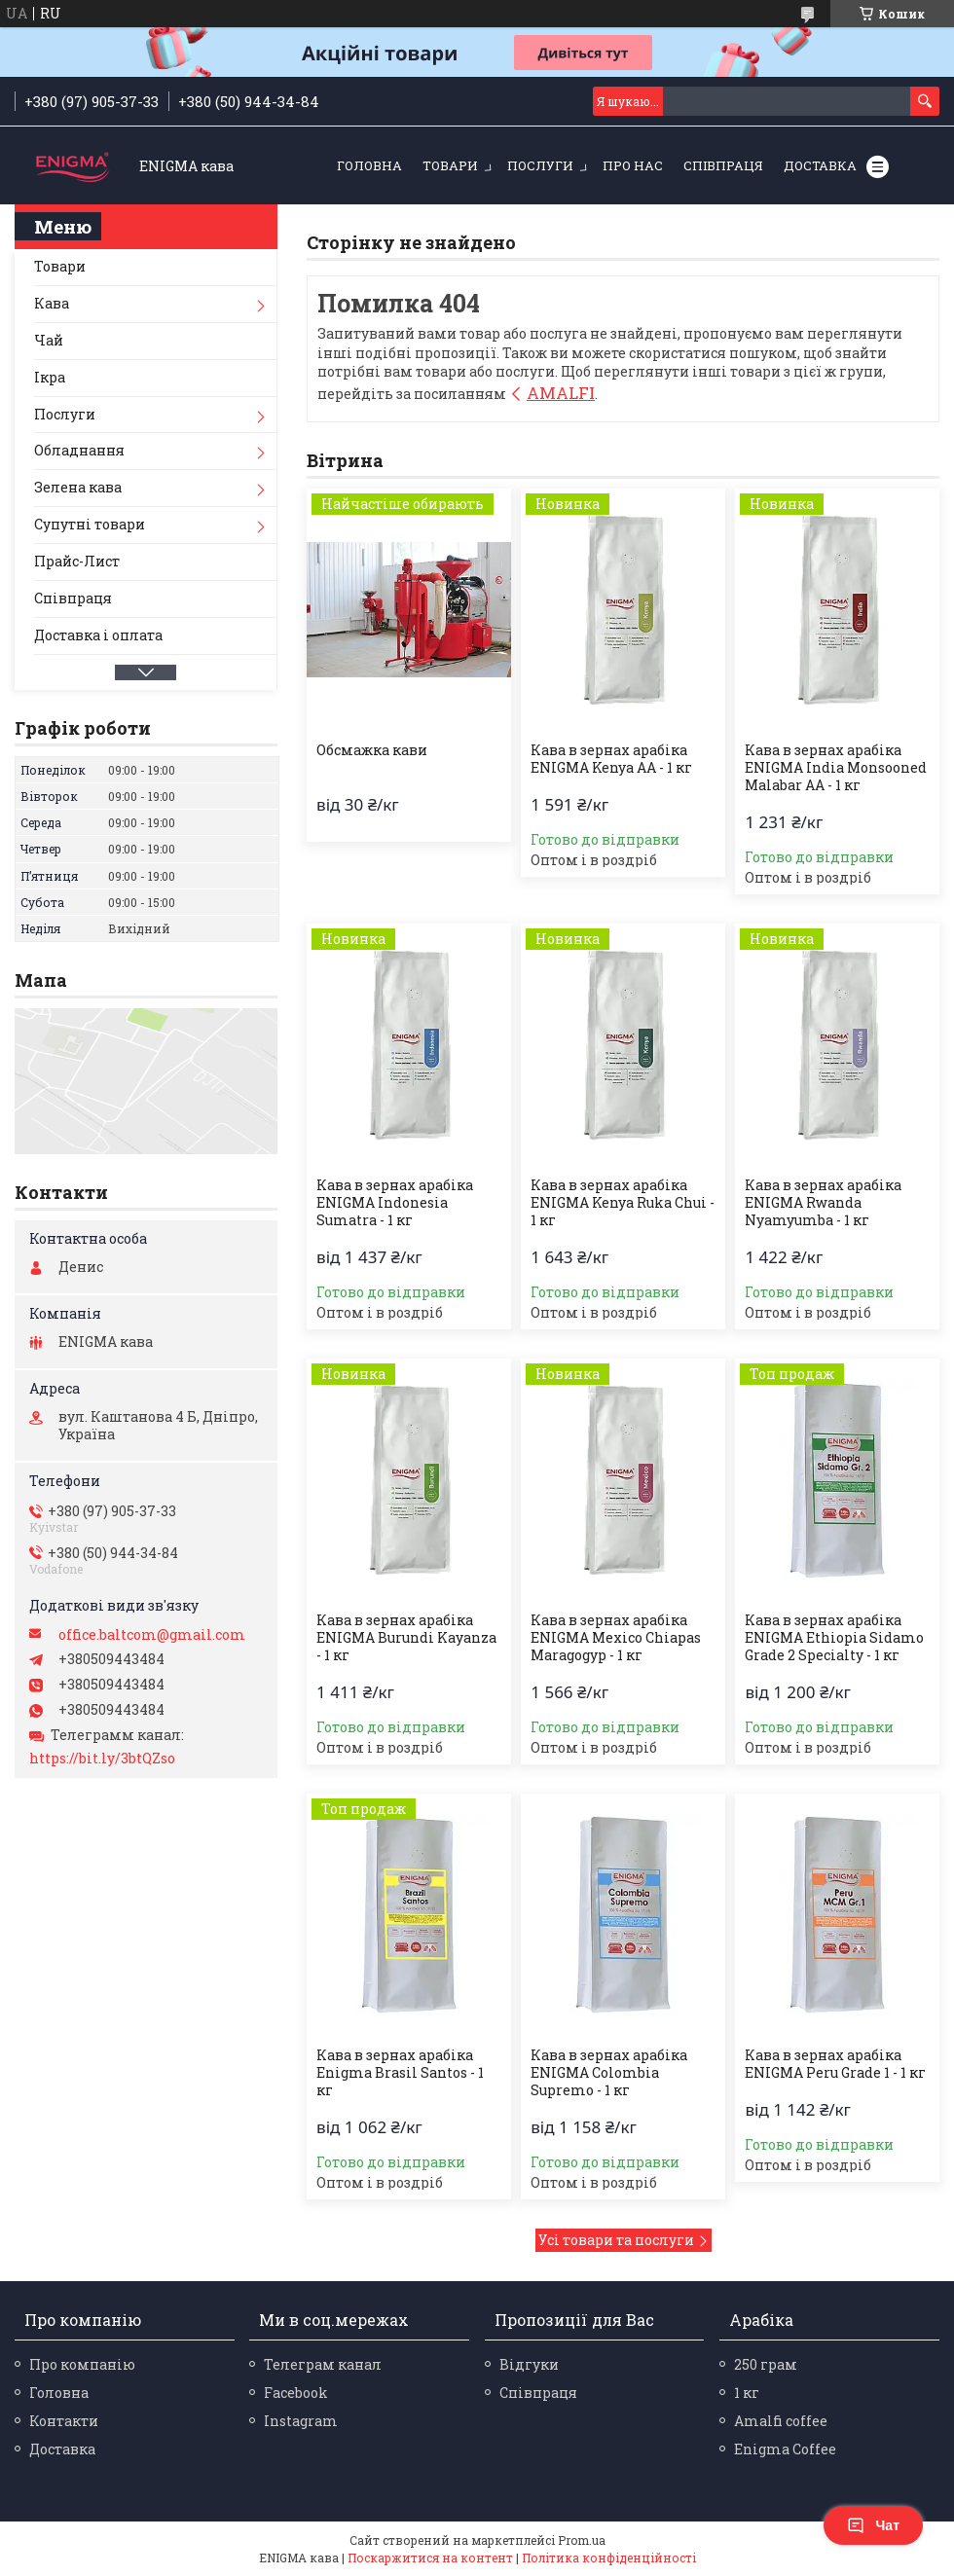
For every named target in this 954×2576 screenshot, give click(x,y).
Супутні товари (89, 524)
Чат (873, 2525)
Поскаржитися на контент (430, 2557)
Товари (450, 165)
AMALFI (561, 392)
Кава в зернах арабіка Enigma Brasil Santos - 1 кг (400, 2073)
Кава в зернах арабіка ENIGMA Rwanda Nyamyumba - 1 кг (823, 1203)
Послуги (540, 165)
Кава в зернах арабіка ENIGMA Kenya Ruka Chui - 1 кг (623, 1203)
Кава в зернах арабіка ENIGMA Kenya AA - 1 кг (611, 759)
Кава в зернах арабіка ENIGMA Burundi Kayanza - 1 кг (406, 1638)
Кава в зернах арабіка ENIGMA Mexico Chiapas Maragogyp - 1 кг (616, 1638)
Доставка (820, 165)
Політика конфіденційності (609, 2557)
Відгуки (529, 2364)
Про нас (633, 165)
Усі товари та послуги (616, 2240)
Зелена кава (78, 487)
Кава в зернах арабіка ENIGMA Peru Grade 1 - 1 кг (835, 2064)
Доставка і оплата (98, 635)
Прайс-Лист (77, 561)
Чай (48, 340)
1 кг (746, 2392)
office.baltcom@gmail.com (151, 1635)
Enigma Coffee (785, 2449)
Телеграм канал (323, 2364)
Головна (369, 165)
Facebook (296, 2392)
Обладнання (79, 450)
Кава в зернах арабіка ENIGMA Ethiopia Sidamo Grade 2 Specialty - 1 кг (834, 1638)
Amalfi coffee (780, 2421)
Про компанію (82, 2364)
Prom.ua (581, 2540)
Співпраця (723, 165)
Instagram (301, 2421)
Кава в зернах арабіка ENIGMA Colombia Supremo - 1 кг (609, 2073)
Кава (51, 303)
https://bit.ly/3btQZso (102, 1758)
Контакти (63, 2421)
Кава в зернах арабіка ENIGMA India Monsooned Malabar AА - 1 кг (836, 768)
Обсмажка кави (371, 750)
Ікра (49, 377)
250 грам (765, 2364)
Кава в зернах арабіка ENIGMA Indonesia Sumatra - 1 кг (394, 1203)
